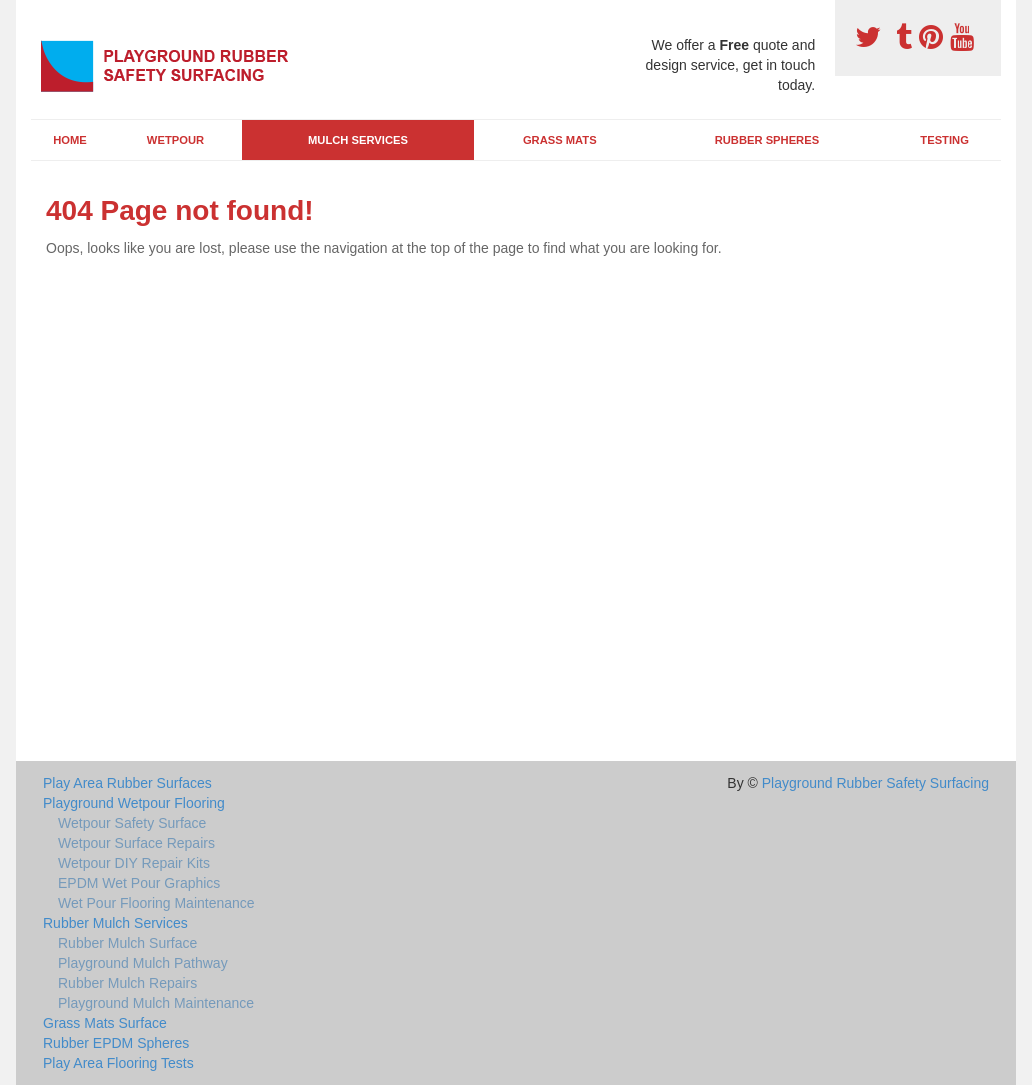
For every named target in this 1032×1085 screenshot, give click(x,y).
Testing (944, 140)
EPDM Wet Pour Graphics (139, 883)
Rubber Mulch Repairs (127, 983)
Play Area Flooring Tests (118, 1063)
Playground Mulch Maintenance (156, 1003)
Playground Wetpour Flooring (134, 803)
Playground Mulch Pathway (143, 963)
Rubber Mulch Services (115, 923)
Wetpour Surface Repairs (136, 843)
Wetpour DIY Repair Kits (134, 863)
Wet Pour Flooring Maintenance (156, 903)
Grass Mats (560, 140)
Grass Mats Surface (105, 1023)
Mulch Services (358, 140)
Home (70, 140)
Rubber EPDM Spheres (116, 1043)
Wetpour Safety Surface (132, 823)
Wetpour (175, 140)
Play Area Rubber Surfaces (127, 783)
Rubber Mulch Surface (127, 943)
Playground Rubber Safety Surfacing (875, 783)
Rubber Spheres (767, 140)
